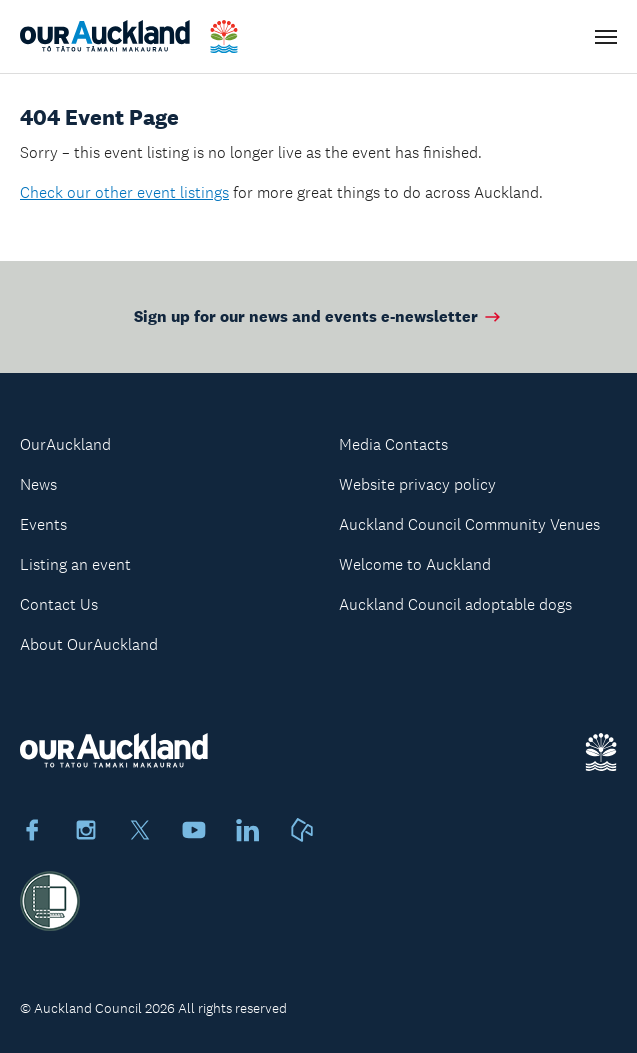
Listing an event (75, 564)
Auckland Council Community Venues (469, 524)
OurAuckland (65, 444)
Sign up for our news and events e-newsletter (318, 316)
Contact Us (59, 604)
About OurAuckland (89, 644)
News (38, 484)
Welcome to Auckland (415, 564)
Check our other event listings (124, 192)
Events (43, 524)
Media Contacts (393, 444)
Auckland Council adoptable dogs (455, 604)
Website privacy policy (417, 484)
